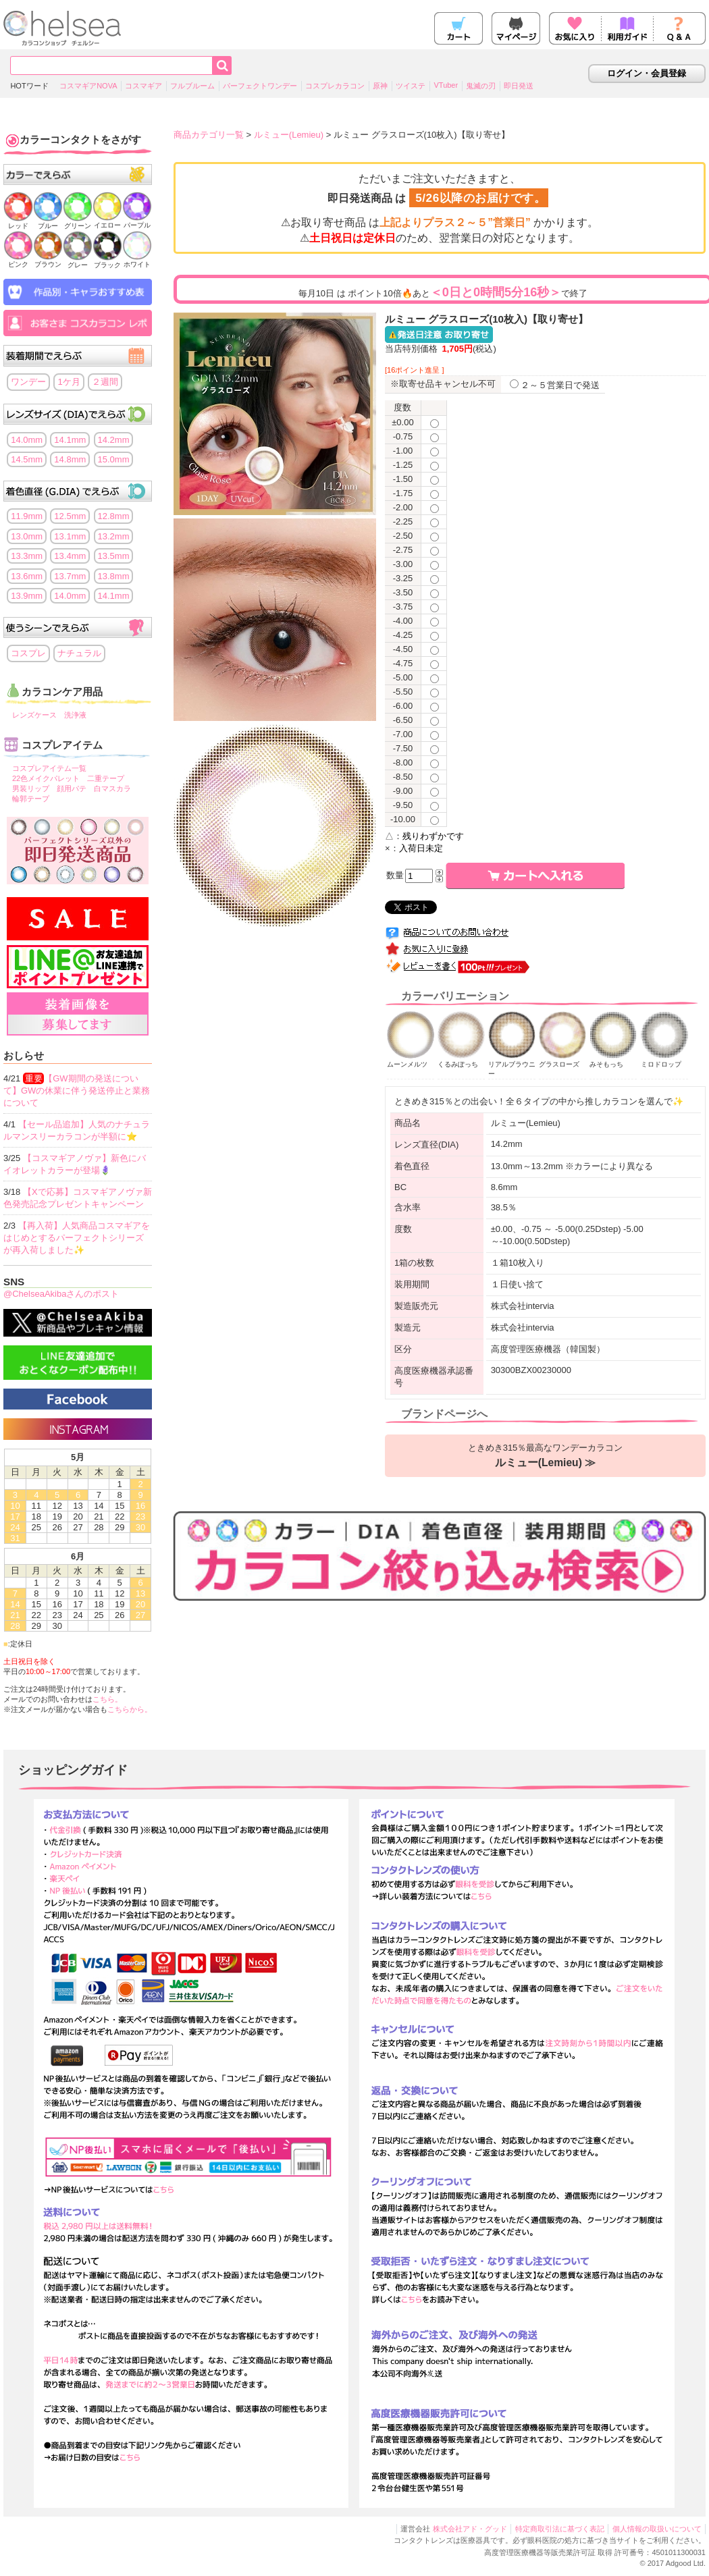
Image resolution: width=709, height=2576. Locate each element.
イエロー (107, 221)
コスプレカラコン (335, 86)
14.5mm (27, 459)
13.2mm (114, 536)
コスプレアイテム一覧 (49, 768)
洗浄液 (75, 715)
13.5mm (114, 556)
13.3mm (27, 556)
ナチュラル (79, 653)
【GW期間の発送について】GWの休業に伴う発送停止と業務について (76, 1090)
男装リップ (30, 788)
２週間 (105, 382)
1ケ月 (68, 382)
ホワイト (137, 260)
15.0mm (114, 459)
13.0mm (27, 536)
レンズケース (34, 715)
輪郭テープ (30, 799)
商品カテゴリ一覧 (209, 135)
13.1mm (70, 536)
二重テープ (105, 778)
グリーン (78, 222)
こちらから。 (129, 1709)
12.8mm (114, 516)
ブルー (48, 222)
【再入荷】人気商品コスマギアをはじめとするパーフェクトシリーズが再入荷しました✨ (76, 1237)
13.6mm (27, 576)
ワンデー (28, 382)
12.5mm (70, 516)
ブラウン (48, 260)
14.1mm (70, 440)
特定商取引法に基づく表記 (559, 2529)
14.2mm (114, 440)
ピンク (18, 260)
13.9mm (27, 596)
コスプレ (28, 653)
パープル (137, 221)
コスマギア (143, 86)
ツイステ (410, 86)
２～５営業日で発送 (555, 385)
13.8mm (114, 576)
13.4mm (70, 556)
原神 (380, 86)
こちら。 (107, 1699)
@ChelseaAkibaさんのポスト (61, 1294)
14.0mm (27, 440)
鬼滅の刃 (481, 86)
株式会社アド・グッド (470, 2529)
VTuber (446, 85)
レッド (18, 222)
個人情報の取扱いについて (657, 2529)
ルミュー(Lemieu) (288, 135)
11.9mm (27, 516)
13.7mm (70, 576)
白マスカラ (112, 788)
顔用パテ (71, 788)
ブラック (107, 261)
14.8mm (70, 459)
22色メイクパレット (46, 778)
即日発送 (518, 86)
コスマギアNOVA (88, 86)
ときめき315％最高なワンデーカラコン (545, 1455)
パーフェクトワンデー (260, 86)
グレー (78, 261)
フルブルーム (192, 86)
